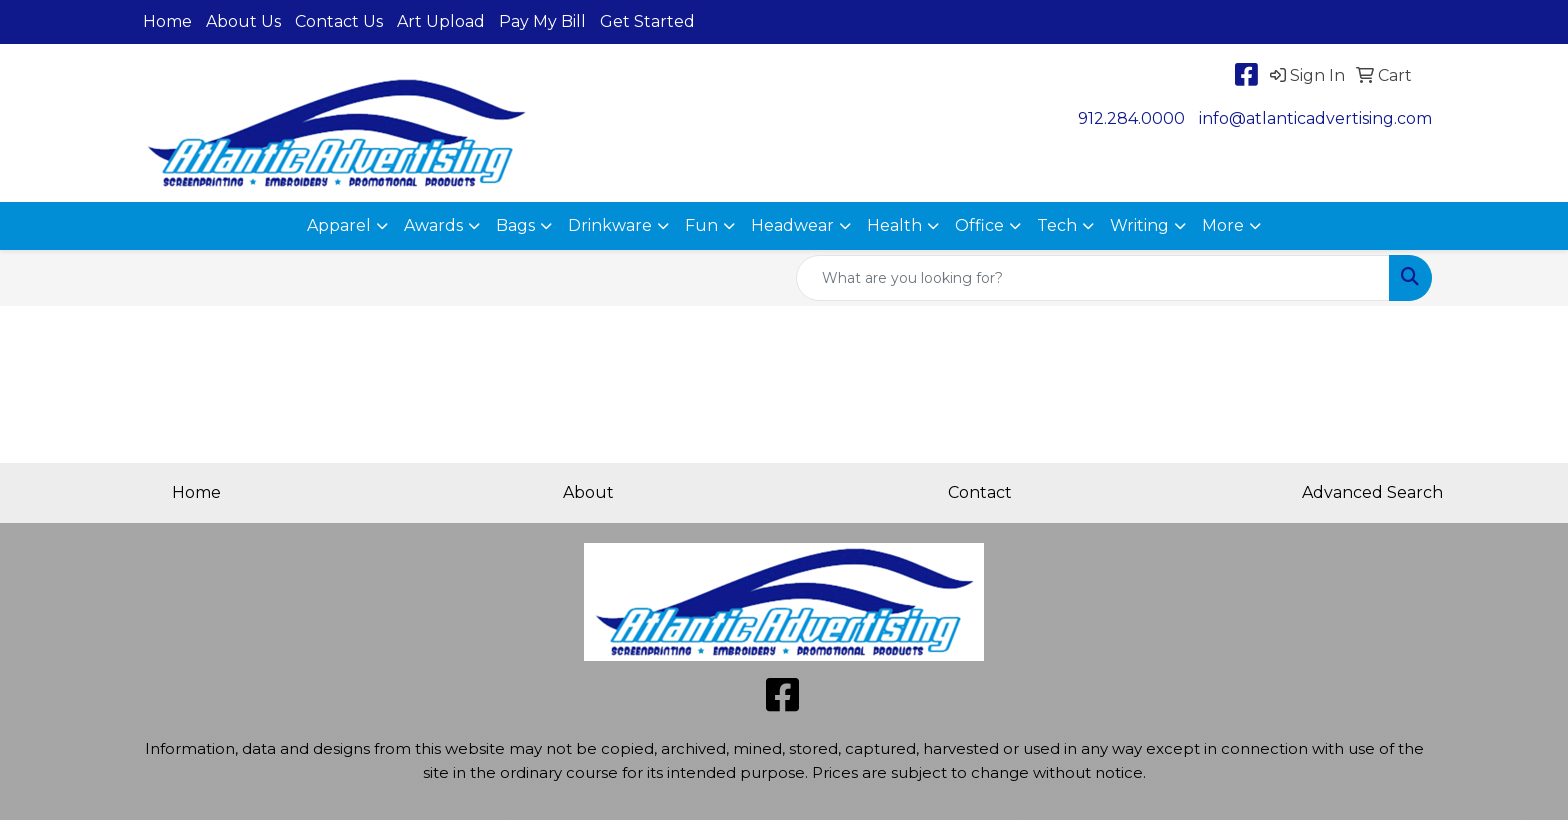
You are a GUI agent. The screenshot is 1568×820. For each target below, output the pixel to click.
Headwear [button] (792, 225)
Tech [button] (1057, 225)
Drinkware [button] (610, 225)
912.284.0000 (1131, 118)
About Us (243, 21)
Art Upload (441, 21)
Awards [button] (433, 225)
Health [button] (894, 225)
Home (167, 21)
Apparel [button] (339, 225)
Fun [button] (701, 225)
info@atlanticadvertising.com (1315, 118)
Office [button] (979, 225)
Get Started (647, 21)
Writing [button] (1139, 225)
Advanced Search (1372, 492)
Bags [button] (515, 225)
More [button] (1223, 225)
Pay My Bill (542, 21)
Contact (980, 492)
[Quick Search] (1093, 278)
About (588, 492)
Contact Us (339, 21)
